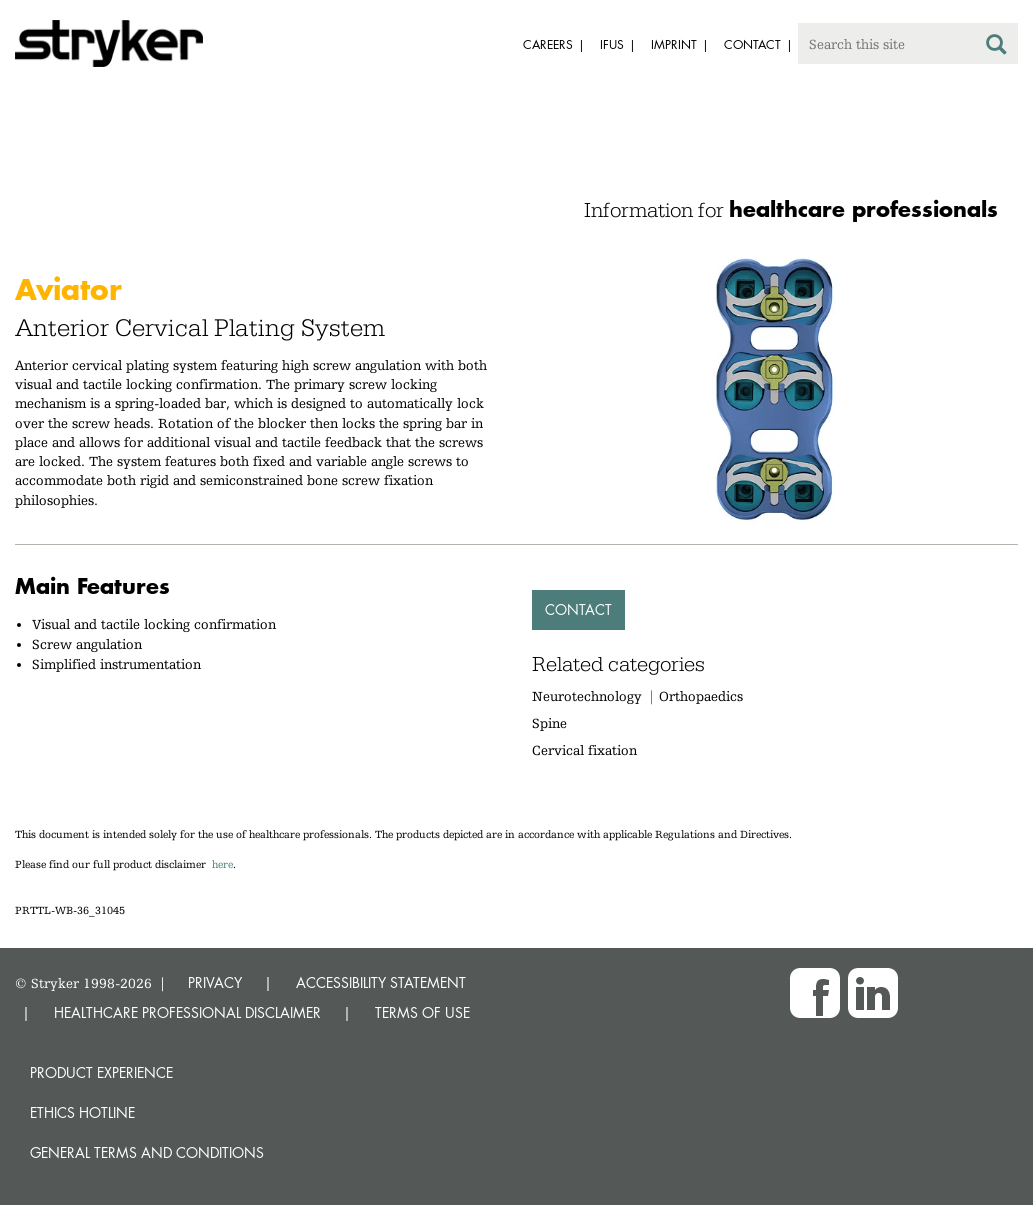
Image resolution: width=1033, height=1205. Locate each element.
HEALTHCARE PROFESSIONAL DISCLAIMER (187, 1012)
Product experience (101, 1072)
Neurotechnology (587, 696)
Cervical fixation (584, 750)
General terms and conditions (147, 1152)
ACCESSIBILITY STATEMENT (381, 982)
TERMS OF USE (422, 1012)
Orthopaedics (701, 696)
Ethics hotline (82, 1112)
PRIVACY (215, 982)
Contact (578, 609)
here (222, 864)
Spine (549, 723)
